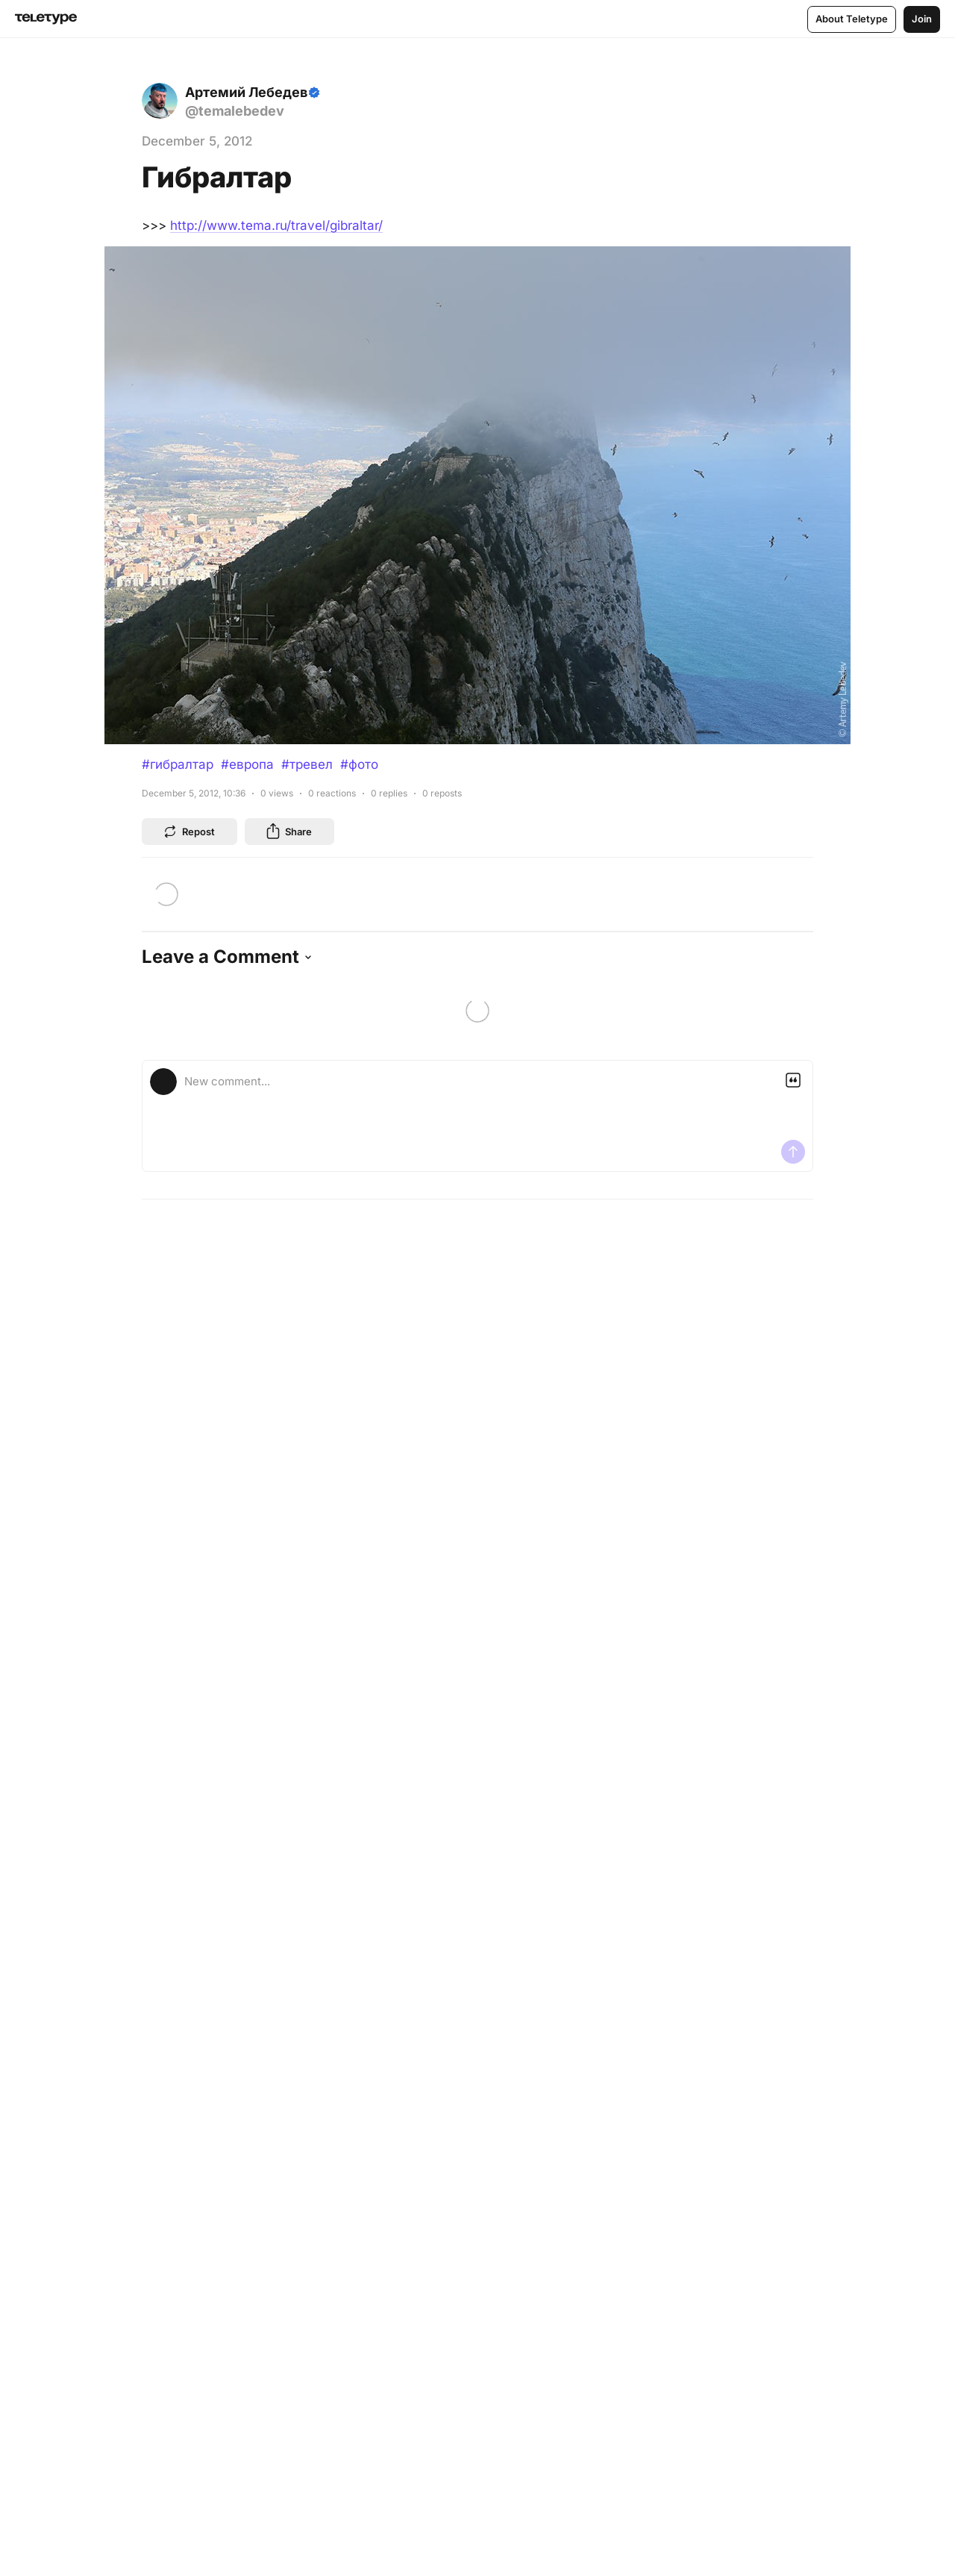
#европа (247, 764)
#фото (359, 764)
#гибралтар (177, 764)
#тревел (307, 764)
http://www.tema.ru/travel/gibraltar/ (276, 225)
